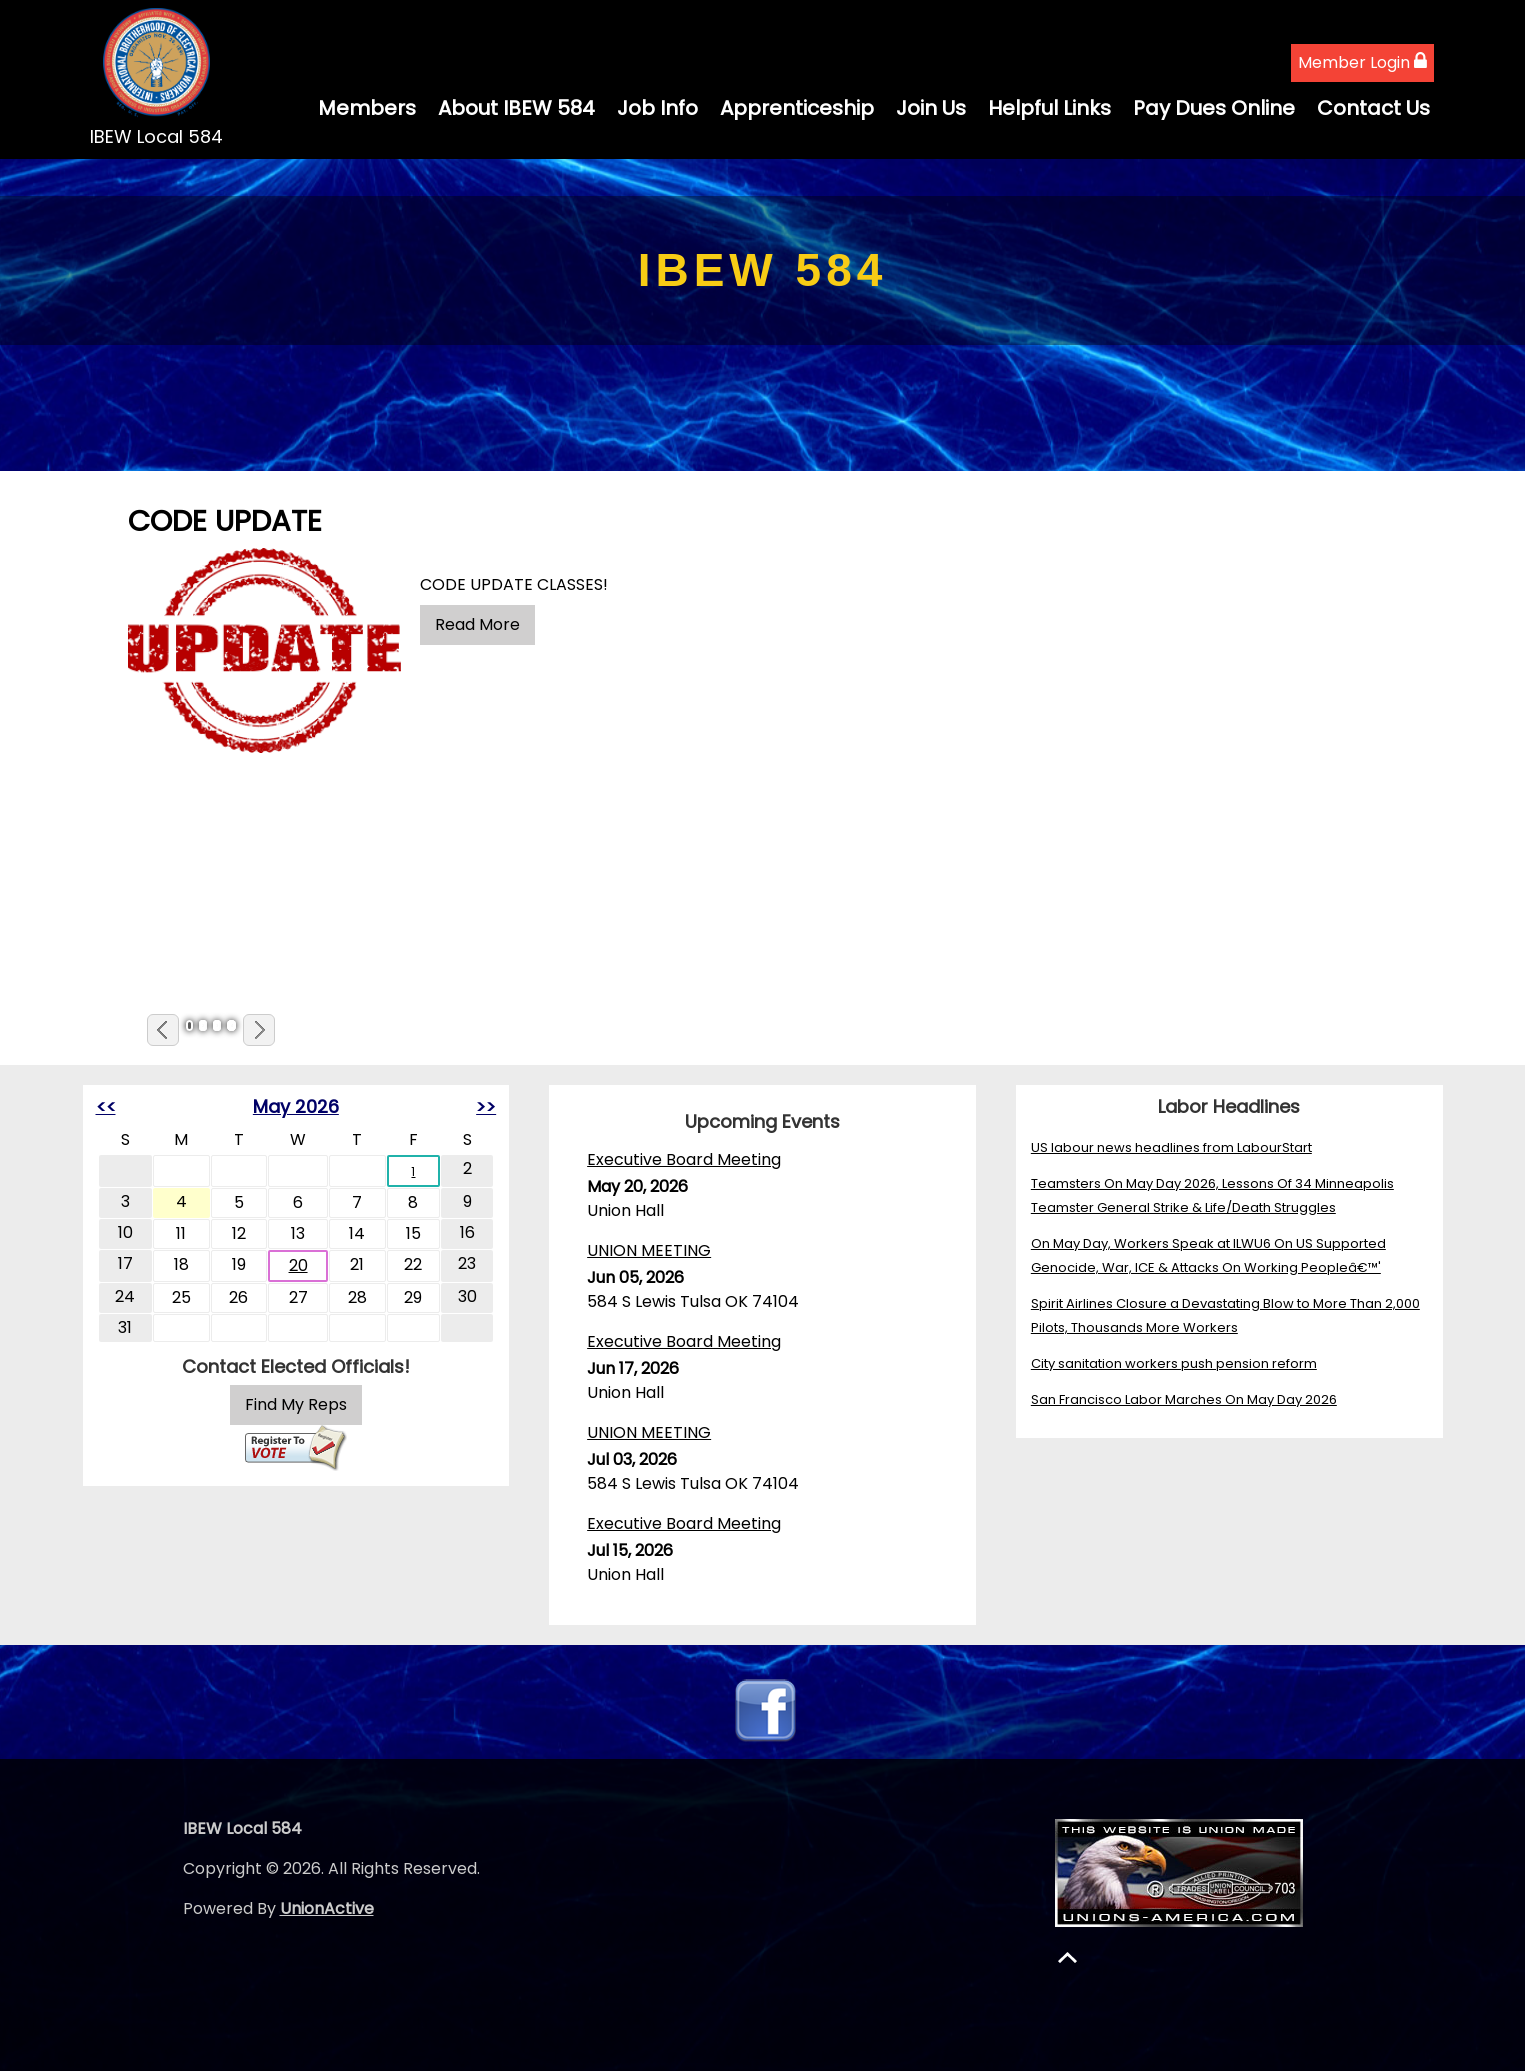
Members (367, 108)
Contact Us (1373, 108)
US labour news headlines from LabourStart (1171, 1147)
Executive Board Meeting (684, 1159)
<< (106, 1106)
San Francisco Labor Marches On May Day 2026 (1184, 1399)
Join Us (931, 108)
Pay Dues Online (1214, 108)
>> (486, 1106)
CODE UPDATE (225, 521)
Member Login (1362, 62)
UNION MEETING (649, 1250)
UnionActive (327, 1908)
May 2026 (296, 1106)
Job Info (657, 108)
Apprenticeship (797, 108)
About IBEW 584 (516, 108)
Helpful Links (1049, 108)
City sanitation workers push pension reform (1174, 1363)
